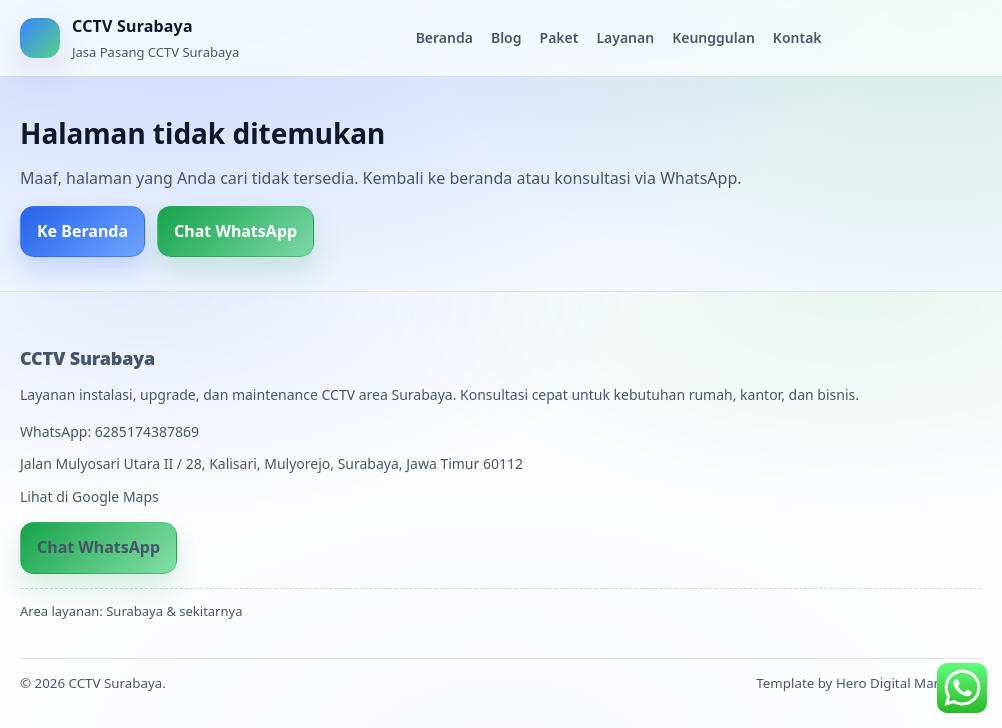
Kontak (797, 37)
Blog (506, 37)
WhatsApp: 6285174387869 (109, 431)
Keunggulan (713, 37)
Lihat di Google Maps (89, 496)
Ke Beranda (82, 231)
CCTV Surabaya (87, 358)
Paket (559, 37)
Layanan (625, 37)
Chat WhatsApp (235, 231)
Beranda (444, 37)
